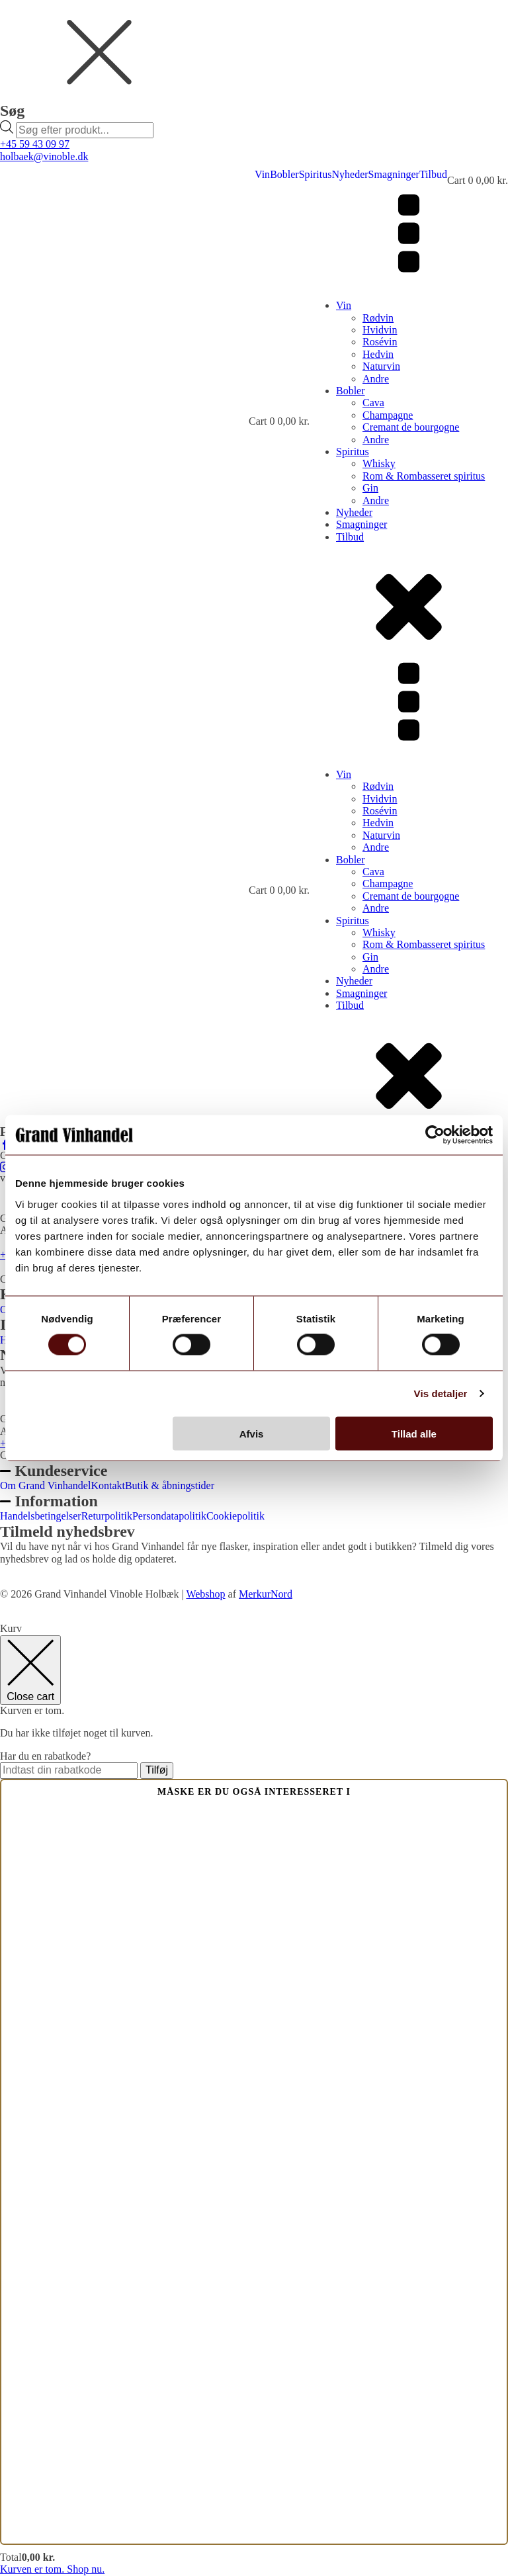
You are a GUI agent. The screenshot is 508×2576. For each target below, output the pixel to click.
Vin (262, 174)
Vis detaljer (441, 1393)
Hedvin (378, 354)
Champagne (387, 415)
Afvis (251, 1433)
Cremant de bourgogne (410, 427)
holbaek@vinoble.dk (44, 156)
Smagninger (393, 174)
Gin (370, 488)
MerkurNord (265, 1594)
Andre (375, 378)
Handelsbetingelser (40, 1516)
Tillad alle (414, 1433)
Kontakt (108, 1485)
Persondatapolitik (169, 1516)
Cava (373, 402)
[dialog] (254, 69)
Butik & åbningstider (169, 1485)
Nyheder (349, 174)
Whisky (379, 463)
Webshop (205, 1594)
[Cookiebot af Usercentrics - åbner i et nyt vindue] (435, 1135)
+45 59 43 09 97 (34, 144)
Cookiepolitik (235, 1516)
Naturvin (381, 366)
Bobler (284, 174)
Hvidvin (379, 329)
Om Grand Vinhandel (45, 1485)
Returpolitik (106, 1516)
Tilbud (433, 174)
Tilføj (157, 1770)
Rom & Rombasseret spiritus (423, 476)
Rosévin (379, 341)
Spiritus (315, 174)
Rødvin (378, 317)
